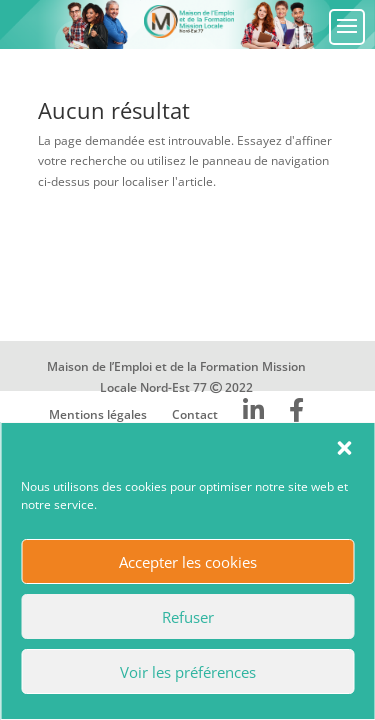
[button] (344, 448)
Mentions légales (98, 414)
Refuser (188, 617)
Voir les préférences (188, 672)
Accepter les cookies (188, 562)
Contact (195, 414)
